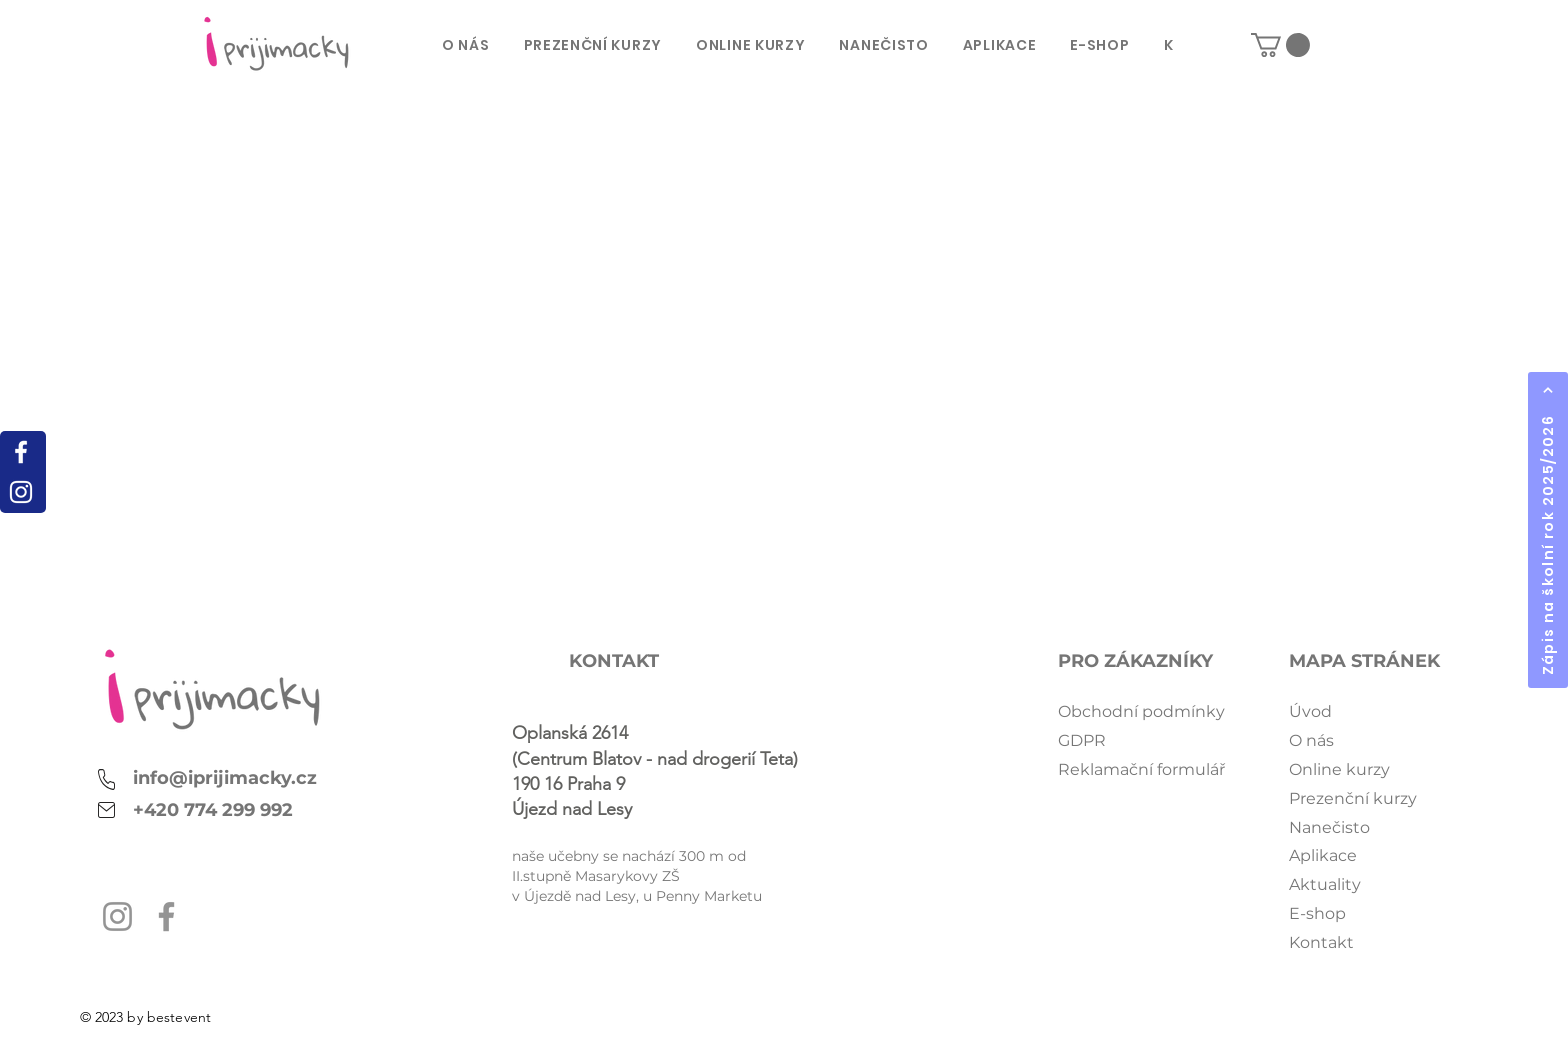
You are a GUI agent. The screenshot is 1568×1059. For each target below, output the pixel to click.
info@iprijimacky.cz (225, 778)
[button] (1280, 45)
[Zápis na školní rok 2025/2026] (1548, 530)
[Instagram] (117, 916)
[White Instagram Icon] (21, 492)
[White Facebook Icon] (21, 452)
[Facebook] (166, 916)
